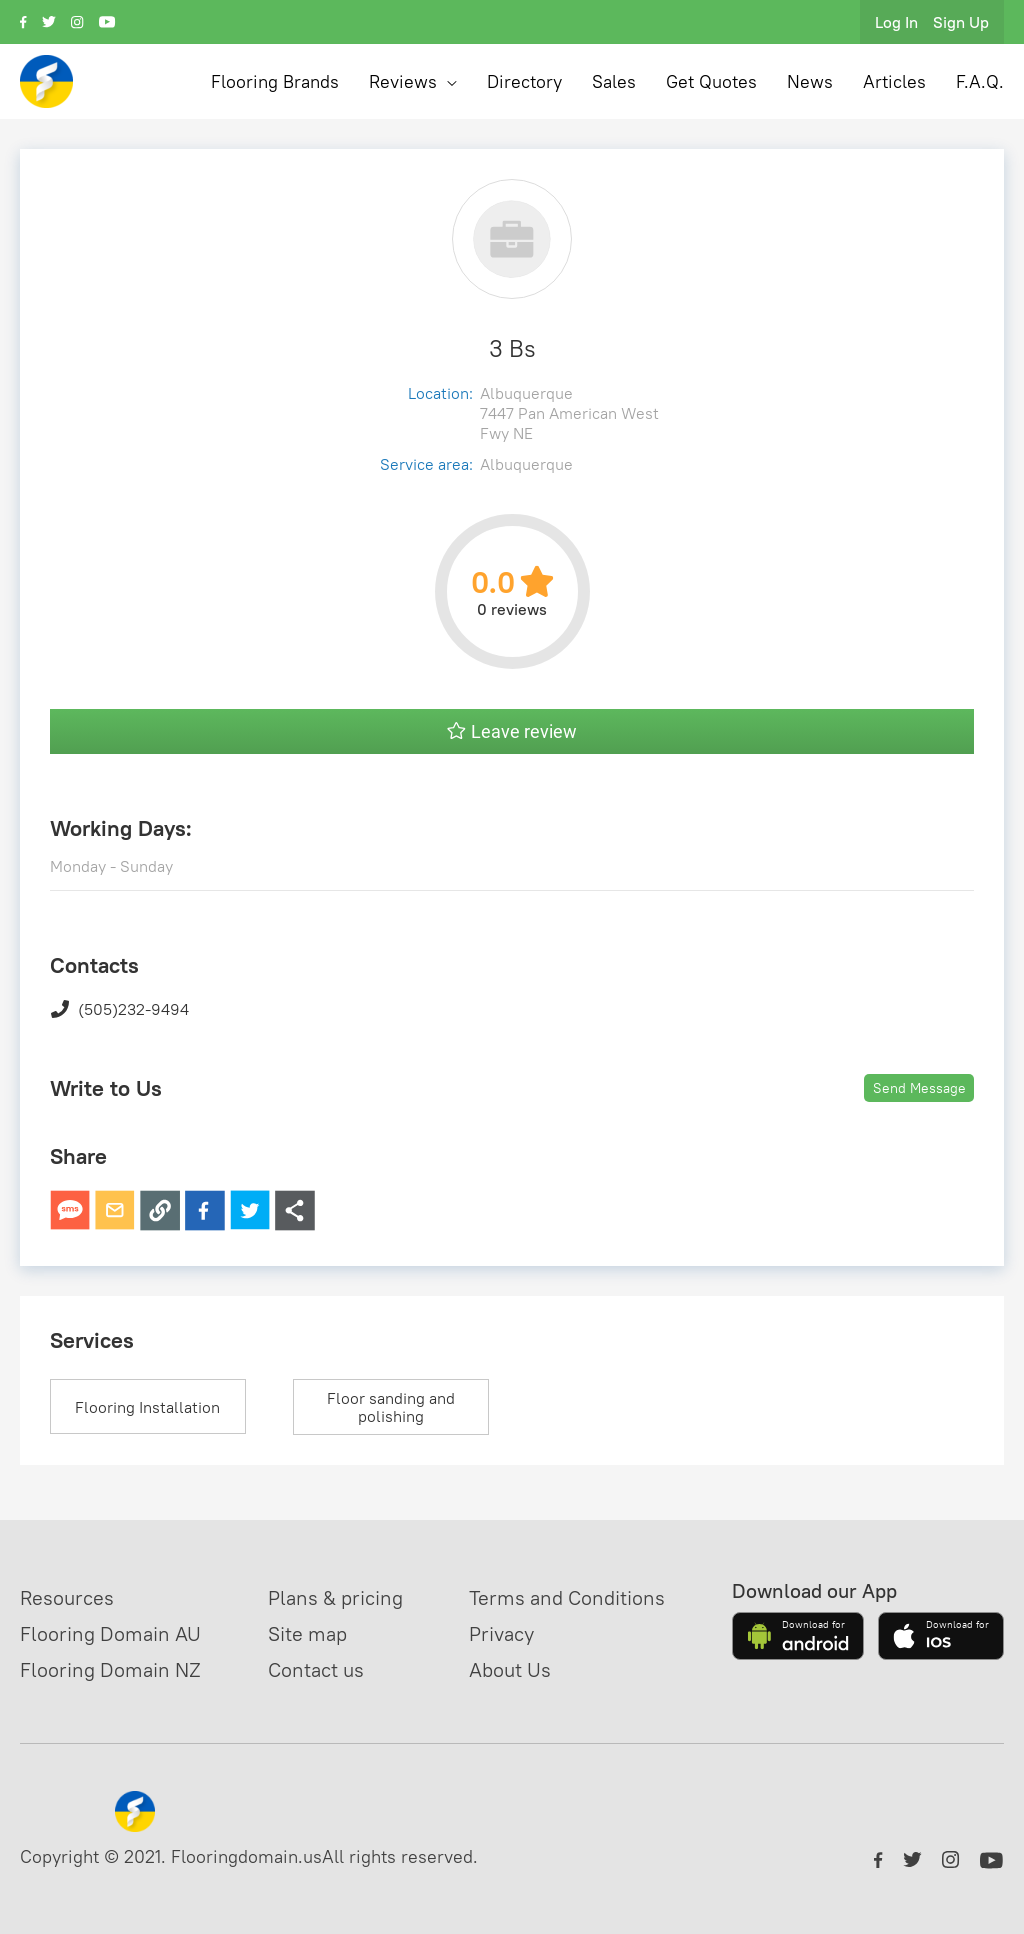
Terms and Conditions (567, 1597)
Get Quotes (711, 81)
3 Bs (512, 348)
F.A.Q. (980, 81)
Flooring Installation (147, 1407)
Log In (896, 22)
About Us (510, 1669)
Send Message (919, 1088)
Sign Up (961, 22)
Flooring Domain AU (110, 1633)
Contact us (316, 1669)
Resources (67, 1597)
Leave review (512, 731)
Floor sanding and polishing (391, 1407)
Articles (894, 81)
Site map (307, 1633)
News (810, 81)
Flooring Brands (275, 81)
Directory (524, 81)
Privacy (501, 1633)
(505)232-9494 (119, 1009)
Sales (614, 81)
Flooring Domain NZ (110, 1669)
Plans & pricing (335, 1597)
